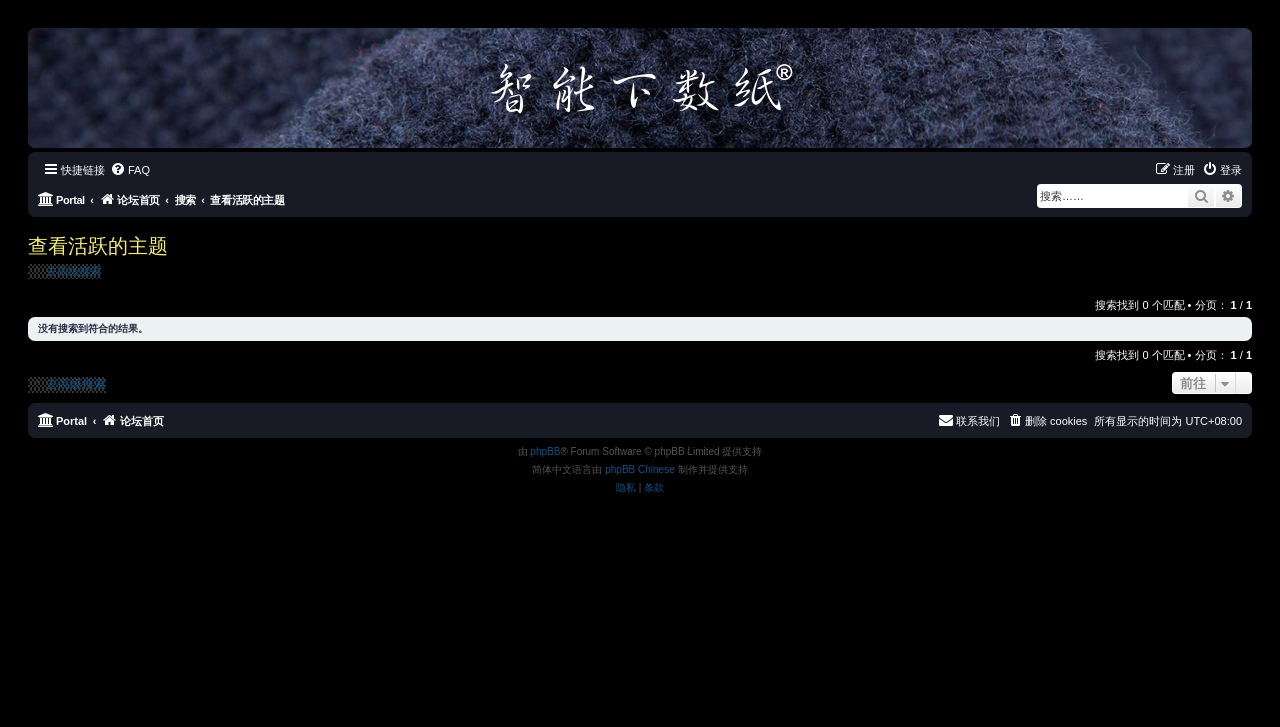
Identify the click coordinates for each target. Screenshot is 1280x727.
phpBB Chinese (640, 469)
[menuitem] (130, 170)
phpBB (545, 451)
